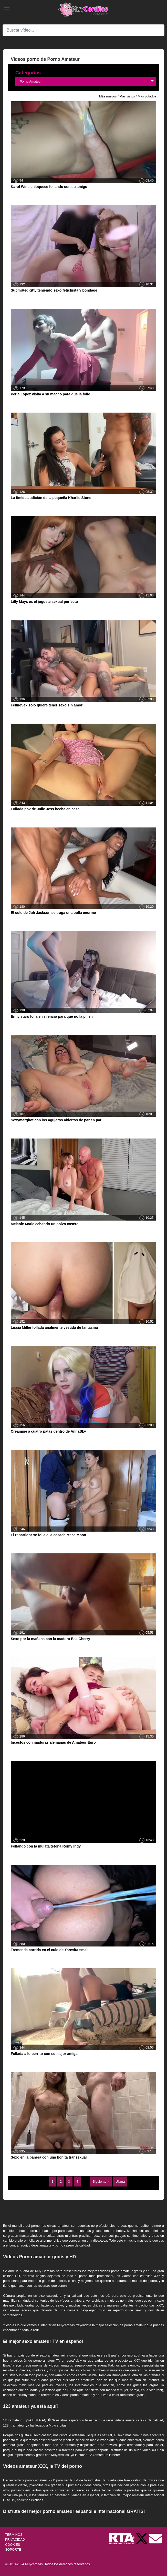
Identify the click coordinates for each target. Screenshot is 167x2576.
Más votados (147, 96)
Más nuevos (108, 96)
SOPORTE (13, 2549)
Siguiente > (101, 2181)
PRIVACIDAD (15, 2539)
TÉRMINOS (14, 2535)
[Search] (83, 30)
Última (120, 2181)
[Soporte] (155, 2538)
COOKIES (12, 2545)
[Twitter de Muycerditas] (142, 2538)
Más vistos (127, 96)
